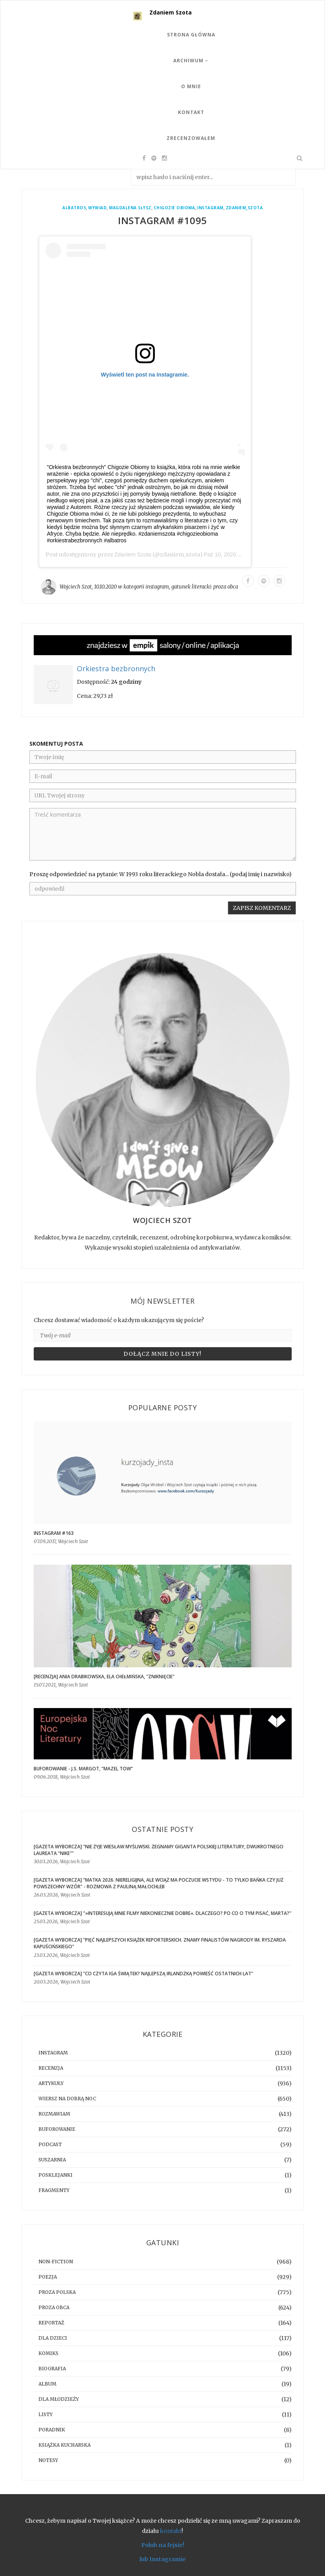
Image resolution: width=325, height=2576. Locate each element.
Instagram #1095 (162, 220)
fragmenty (53, 2190)
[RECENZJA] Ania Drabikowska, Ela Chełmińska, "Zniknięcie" (104, 1676)
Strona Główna (191, 34)
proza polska (57, 2292)
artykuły (51, 2083)
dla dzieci (52, 2338)
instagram (210, 208)
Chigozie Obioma (174, 208)
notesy (48, 2460)
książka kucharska (64, 2445)
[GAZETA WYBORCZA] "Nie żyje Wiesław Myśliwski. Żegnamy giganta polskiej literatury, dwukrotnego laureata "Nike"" (158, 1850)
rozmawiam (54, 2114)
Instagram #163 (54, 1533)
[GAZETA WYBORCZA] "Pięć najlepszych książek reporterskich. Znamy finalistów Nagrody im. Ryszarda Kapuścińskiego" (160, 1943)
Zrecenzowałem (191, 138)
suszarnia (52, 2160)
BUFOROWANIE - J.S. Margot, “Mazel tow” (83, 1768)
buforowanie (56, 2129)
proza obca (225, 586)
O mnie (191, 86)
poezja (47, 2277)
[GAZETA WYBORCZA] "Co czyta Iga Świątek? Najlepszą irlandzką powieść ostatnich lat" (143, 1973)
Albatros (74, 208)
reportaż (51, 2323)
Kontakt (191, 112)
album (47, 2384)
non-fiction (55, 2261)
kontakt (171, 2530)
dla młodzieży (58, 2399)
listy (45, 2414)
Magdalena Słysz (130, 208)
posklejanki (55, 2175)
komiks (48, 2353)
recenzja (50, 2068)
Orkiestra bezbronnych (116, 669)
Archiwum (191, 60)
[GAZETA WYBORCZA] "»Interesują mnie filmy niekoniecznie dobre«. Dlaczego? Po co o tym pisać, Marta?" (162, 1913)
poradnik (51, 2430)
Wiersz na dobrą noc (67, 2098)
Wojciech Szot (76, 586)
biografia (52, 2368)
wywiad (97, 208)
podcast (50, 2144)
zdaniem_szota (244, 208)
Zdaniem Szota (170, 12)
